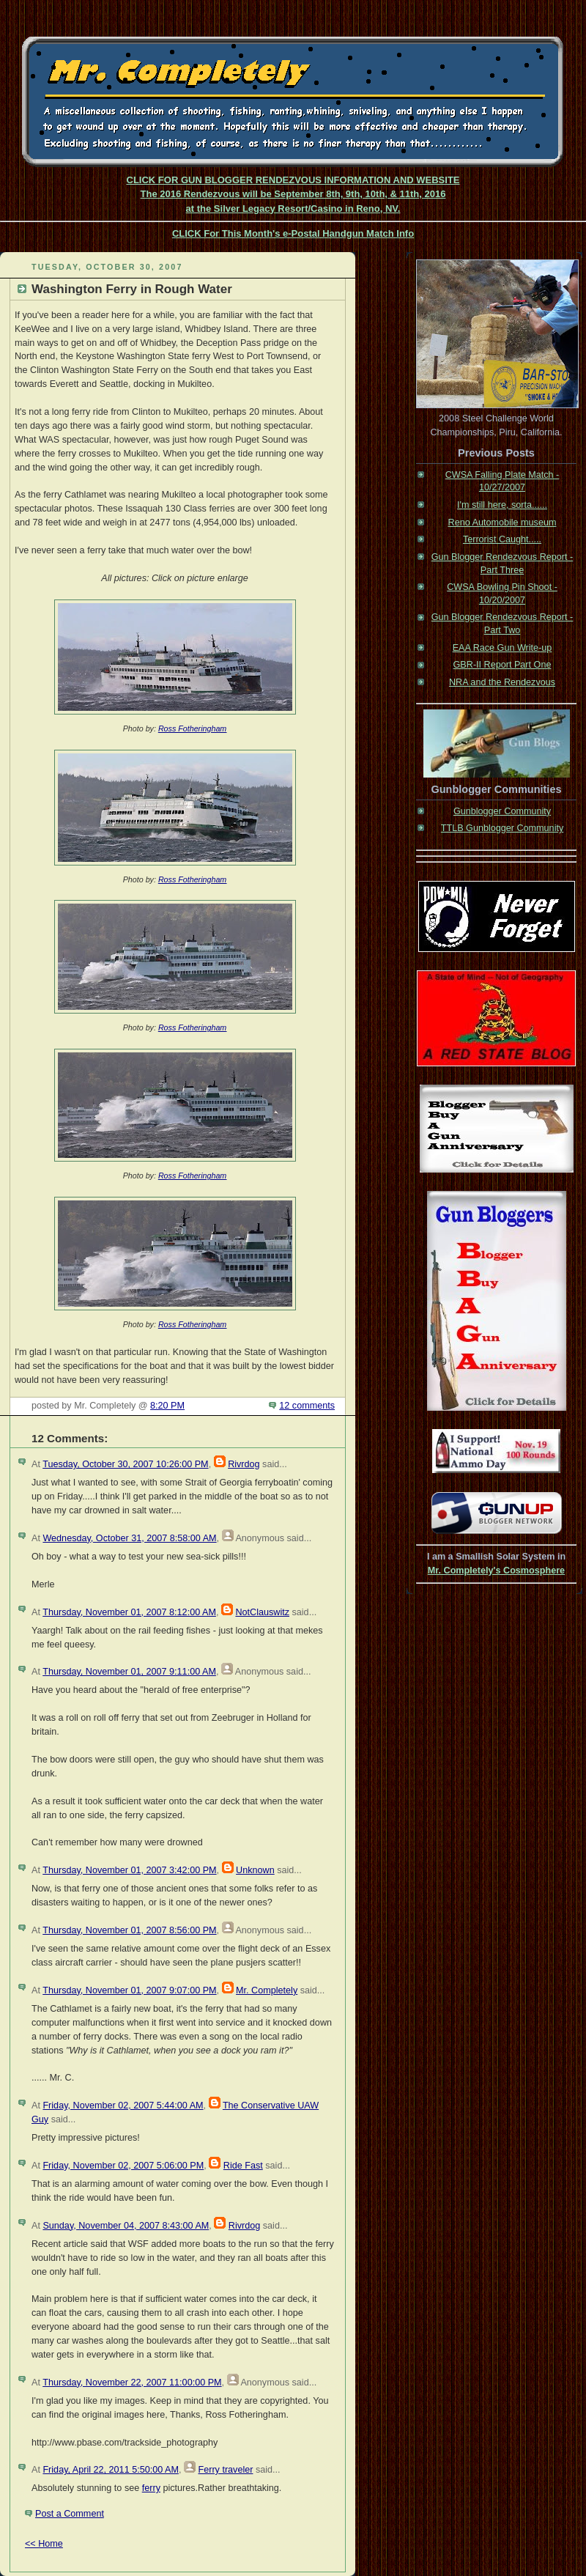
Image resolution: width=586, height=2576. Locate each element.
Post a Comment (69, 2514)
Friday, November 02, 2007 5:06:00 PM (123, 2165)
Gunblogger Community (502, 811)
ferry (151, 2488)
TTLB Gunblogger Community (502, 828)
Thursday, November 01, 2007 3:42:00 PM (129, 1870)
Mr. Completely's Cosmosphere (496, 1570)
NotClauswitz (262, 1612)
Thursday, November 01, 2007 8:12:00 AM (129, 1612)
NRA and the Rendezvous (502, 682)
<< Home (44, 2544)
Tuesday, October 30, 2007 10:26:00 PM (125, 1464)
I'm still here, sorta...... (502, 505)
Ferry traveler (225, 2470)
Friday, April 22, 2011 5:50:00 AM (110, 2470)
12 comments (307, 1405)
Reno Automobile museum (502, 522)
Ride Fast (243, 2165)
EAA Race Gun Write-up (502, 648)
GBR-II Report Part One (502, 665)
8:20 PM (167, 1405)
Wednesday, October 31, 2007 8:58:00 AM (129, 1538)
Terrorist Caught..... (502, 539)
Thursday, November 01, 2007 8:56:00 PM (129, 1930)
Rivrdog (243, 1464)
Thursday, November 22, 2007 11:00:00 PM (131, 2382)
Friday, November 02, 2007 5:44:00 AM (122, 2105)
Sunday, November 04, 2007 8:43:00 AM (125, 2226)
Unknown (255, 1870)
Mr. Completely (266, 1990)
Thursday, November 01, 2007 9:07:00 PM (129, 1990)
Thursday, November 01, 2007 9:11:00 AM (129, 1672)
